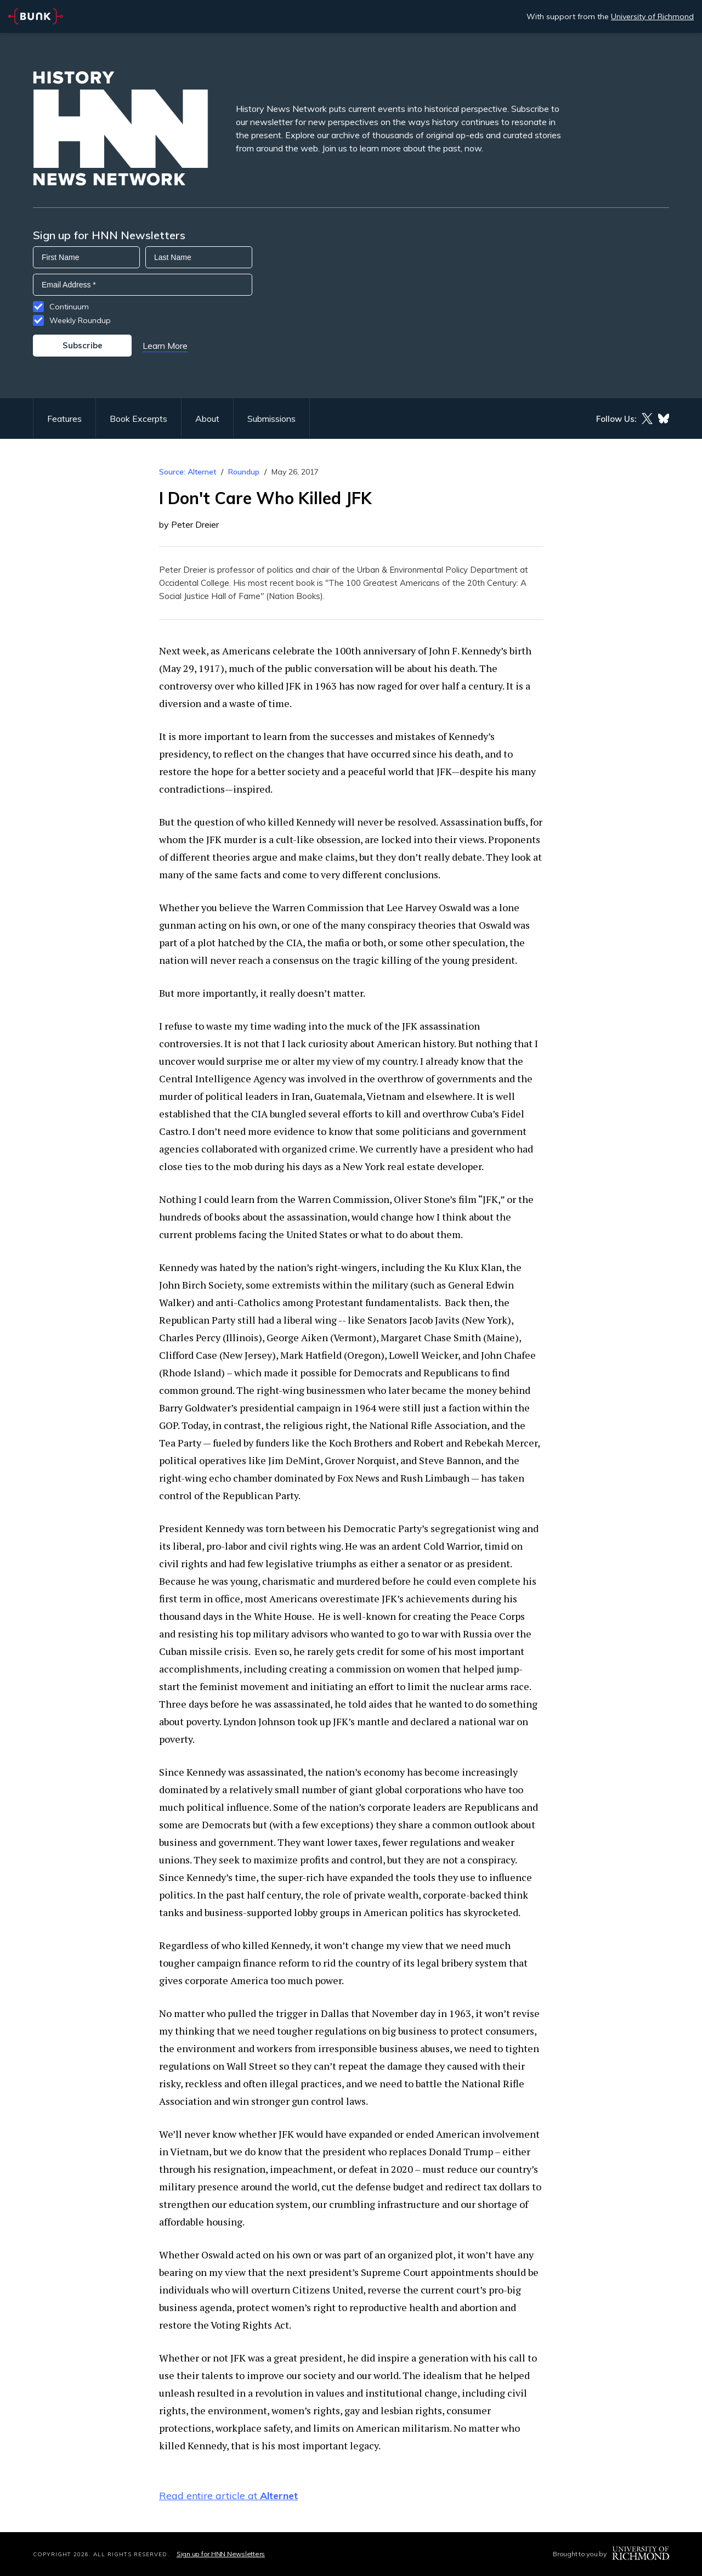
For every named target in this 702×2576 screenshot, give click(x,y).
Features (64, 418)
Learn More (165, 345)
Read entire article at (228, 2495)
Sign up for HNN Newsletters (221, 2554)
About (207, 418)
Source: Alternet (187, 472)
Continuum (69, 307)
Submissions (271, 418)
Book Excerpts (138, 418)
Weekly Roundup (80, 320)
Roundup (243, 472)
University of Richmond (652, 16)
